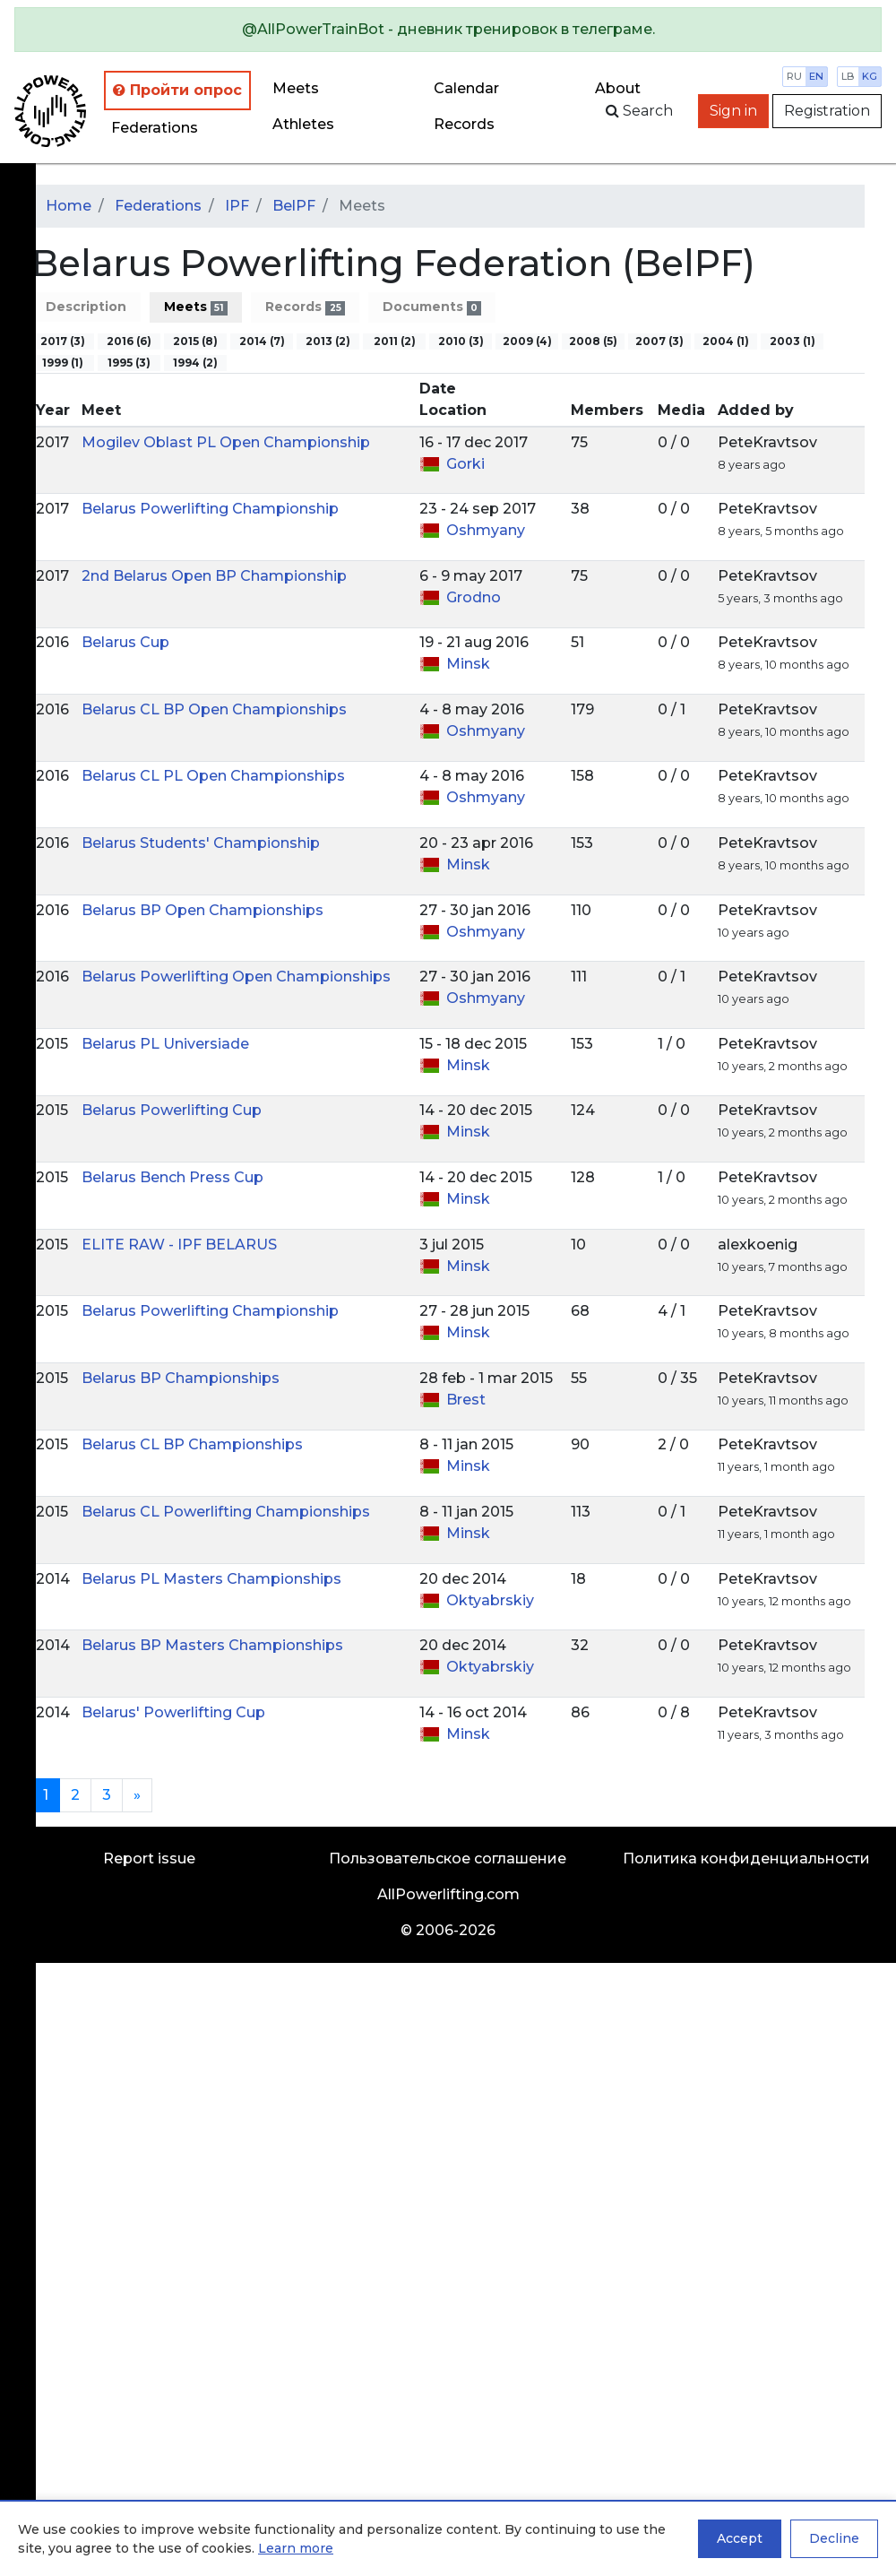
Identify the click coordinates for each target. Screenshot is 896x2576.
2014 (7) (262, 341)
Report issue (149, 1858)
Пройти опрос (177, 90)
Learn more (295, 2548)
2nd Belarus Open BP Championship (214, 575)
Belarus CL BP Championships (192, 1444)
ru (794, 76)
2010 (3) (461, 341)
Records (304, 307)
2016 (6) (129, 341)
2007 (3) (659, 341)
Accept (739, 2538)
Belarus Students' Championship (201, 842)
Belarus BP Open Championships (202, 910)
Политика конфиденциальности (746, 1858)
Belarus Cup (125, 642)
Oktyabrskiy (490, 1600)
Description (86, 306)
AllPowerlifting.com (448, 1894)
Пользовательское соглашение (447, 1858)
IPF (237, 205)
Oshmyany (485, 530)
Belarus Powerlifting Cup (172, 1110)
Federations (154, 127)
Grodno (473, 597)
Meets (295, 88)
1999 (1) (62, 362)
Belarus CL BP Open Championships (214, 709)
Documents (432, 307)
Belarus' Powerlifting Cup (173, 1712)
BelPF (293, 205)
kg (869, 76)
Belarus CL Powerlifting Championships (226, 1511)
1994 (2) (195, 362)
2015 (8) (195, 341)
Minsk (468, 663)
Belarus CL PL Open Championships (213, 775)
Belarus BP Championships (181, 1378)
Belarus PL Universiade (165, 1043)
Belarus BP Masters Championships (212, 1645)
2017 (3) (62, 341)
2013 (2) (328, 341)
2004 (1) (725, 341)
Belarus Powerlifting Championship (210, 508)
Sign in (733, 110)
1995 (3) (129, 362)
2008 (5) (593, 341)
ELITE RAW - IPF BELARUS (179, 1244)
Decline (834, 2538)
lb (848, 76)
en (816, 76)
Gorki (465, 463)
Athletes (303, 124)
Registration (827, 110)
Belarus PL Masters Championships (211, 1578)
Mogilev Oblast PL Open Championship (226, 442)
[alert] (448, 29)
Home (68, 205)
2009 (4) (527, 341)
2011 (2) (395, 341)
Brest (466, 1399)
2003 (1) (792, 341)
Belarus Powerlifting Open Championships (236, 976)
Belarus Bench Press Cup (172, 1177)
